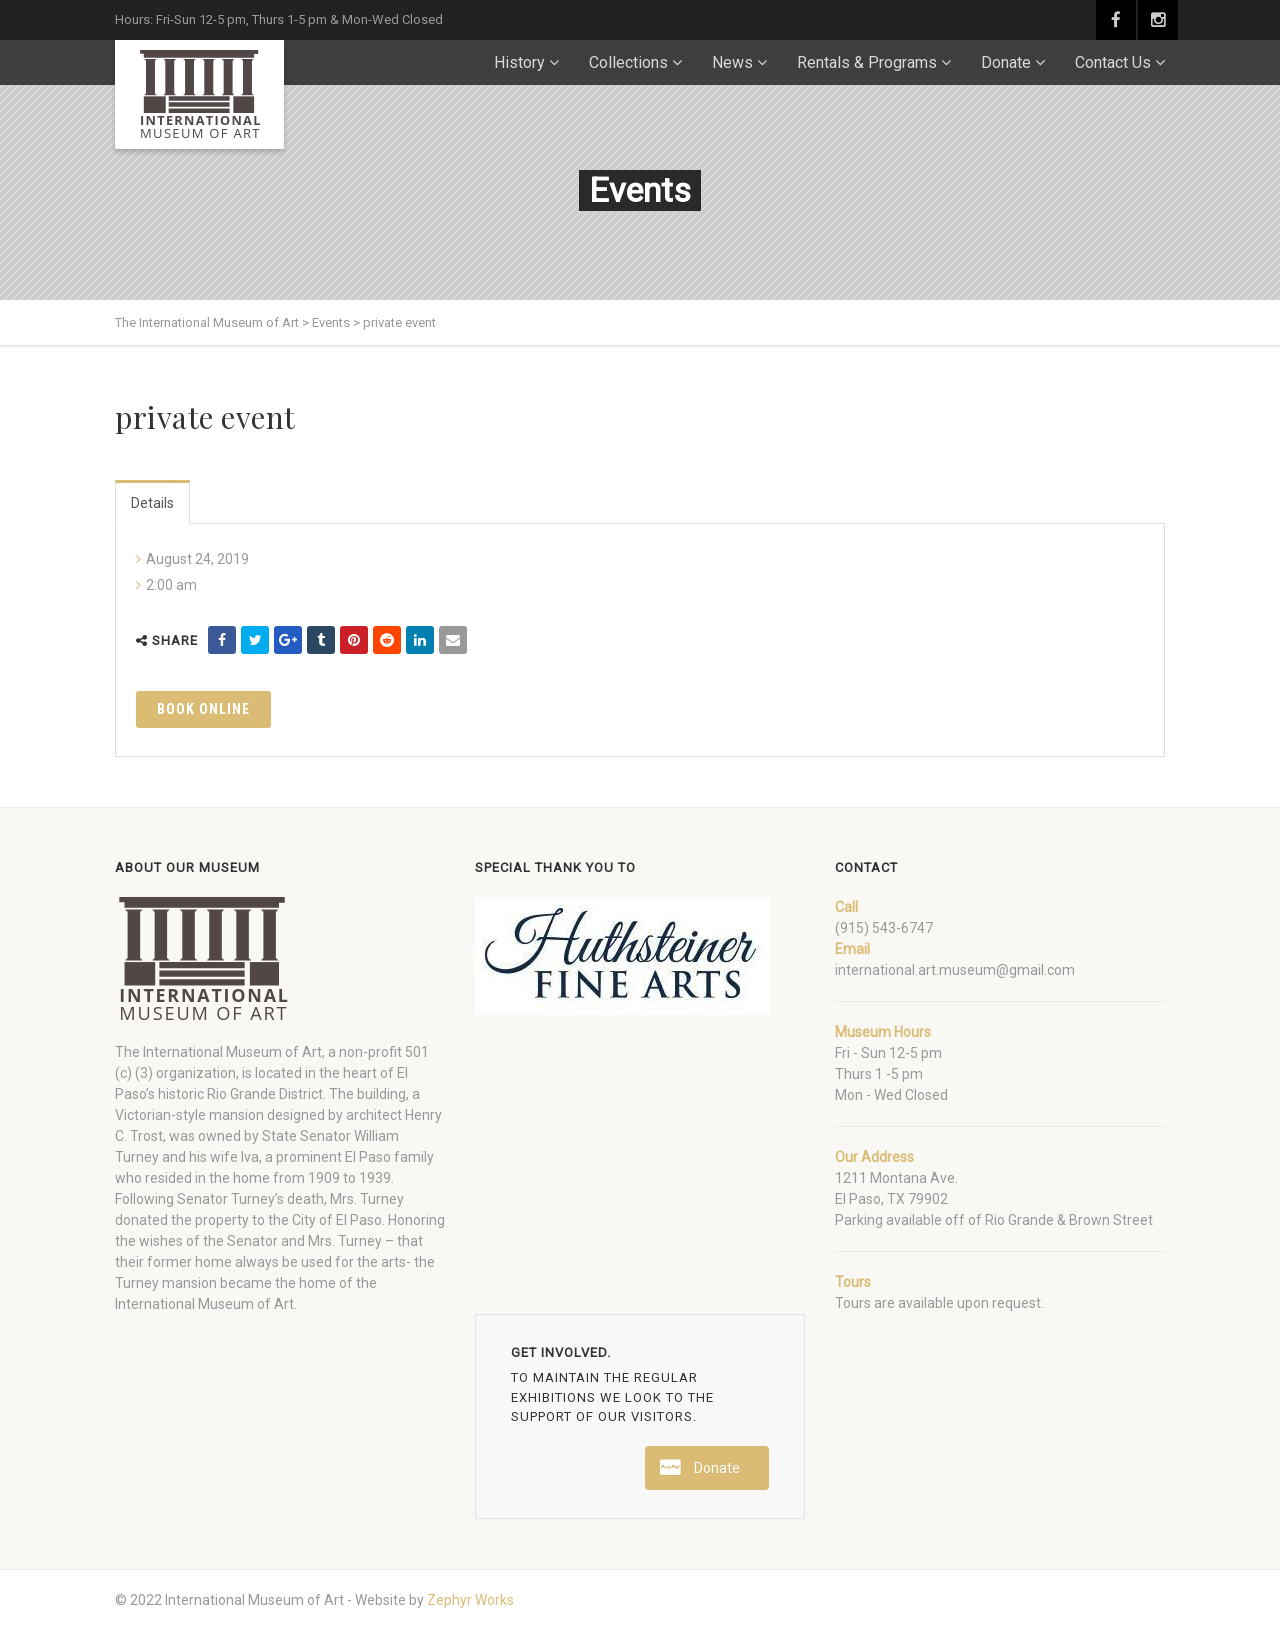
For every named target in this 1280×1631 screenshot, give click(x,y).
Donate (1006, 62)
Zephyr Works (470, 1600)
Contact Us (1113, 62)
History (519, 62)
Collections (628, 62)
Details (152, 503)
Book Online (203, 709)
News (732, 62)
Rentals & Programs (867, 62)
